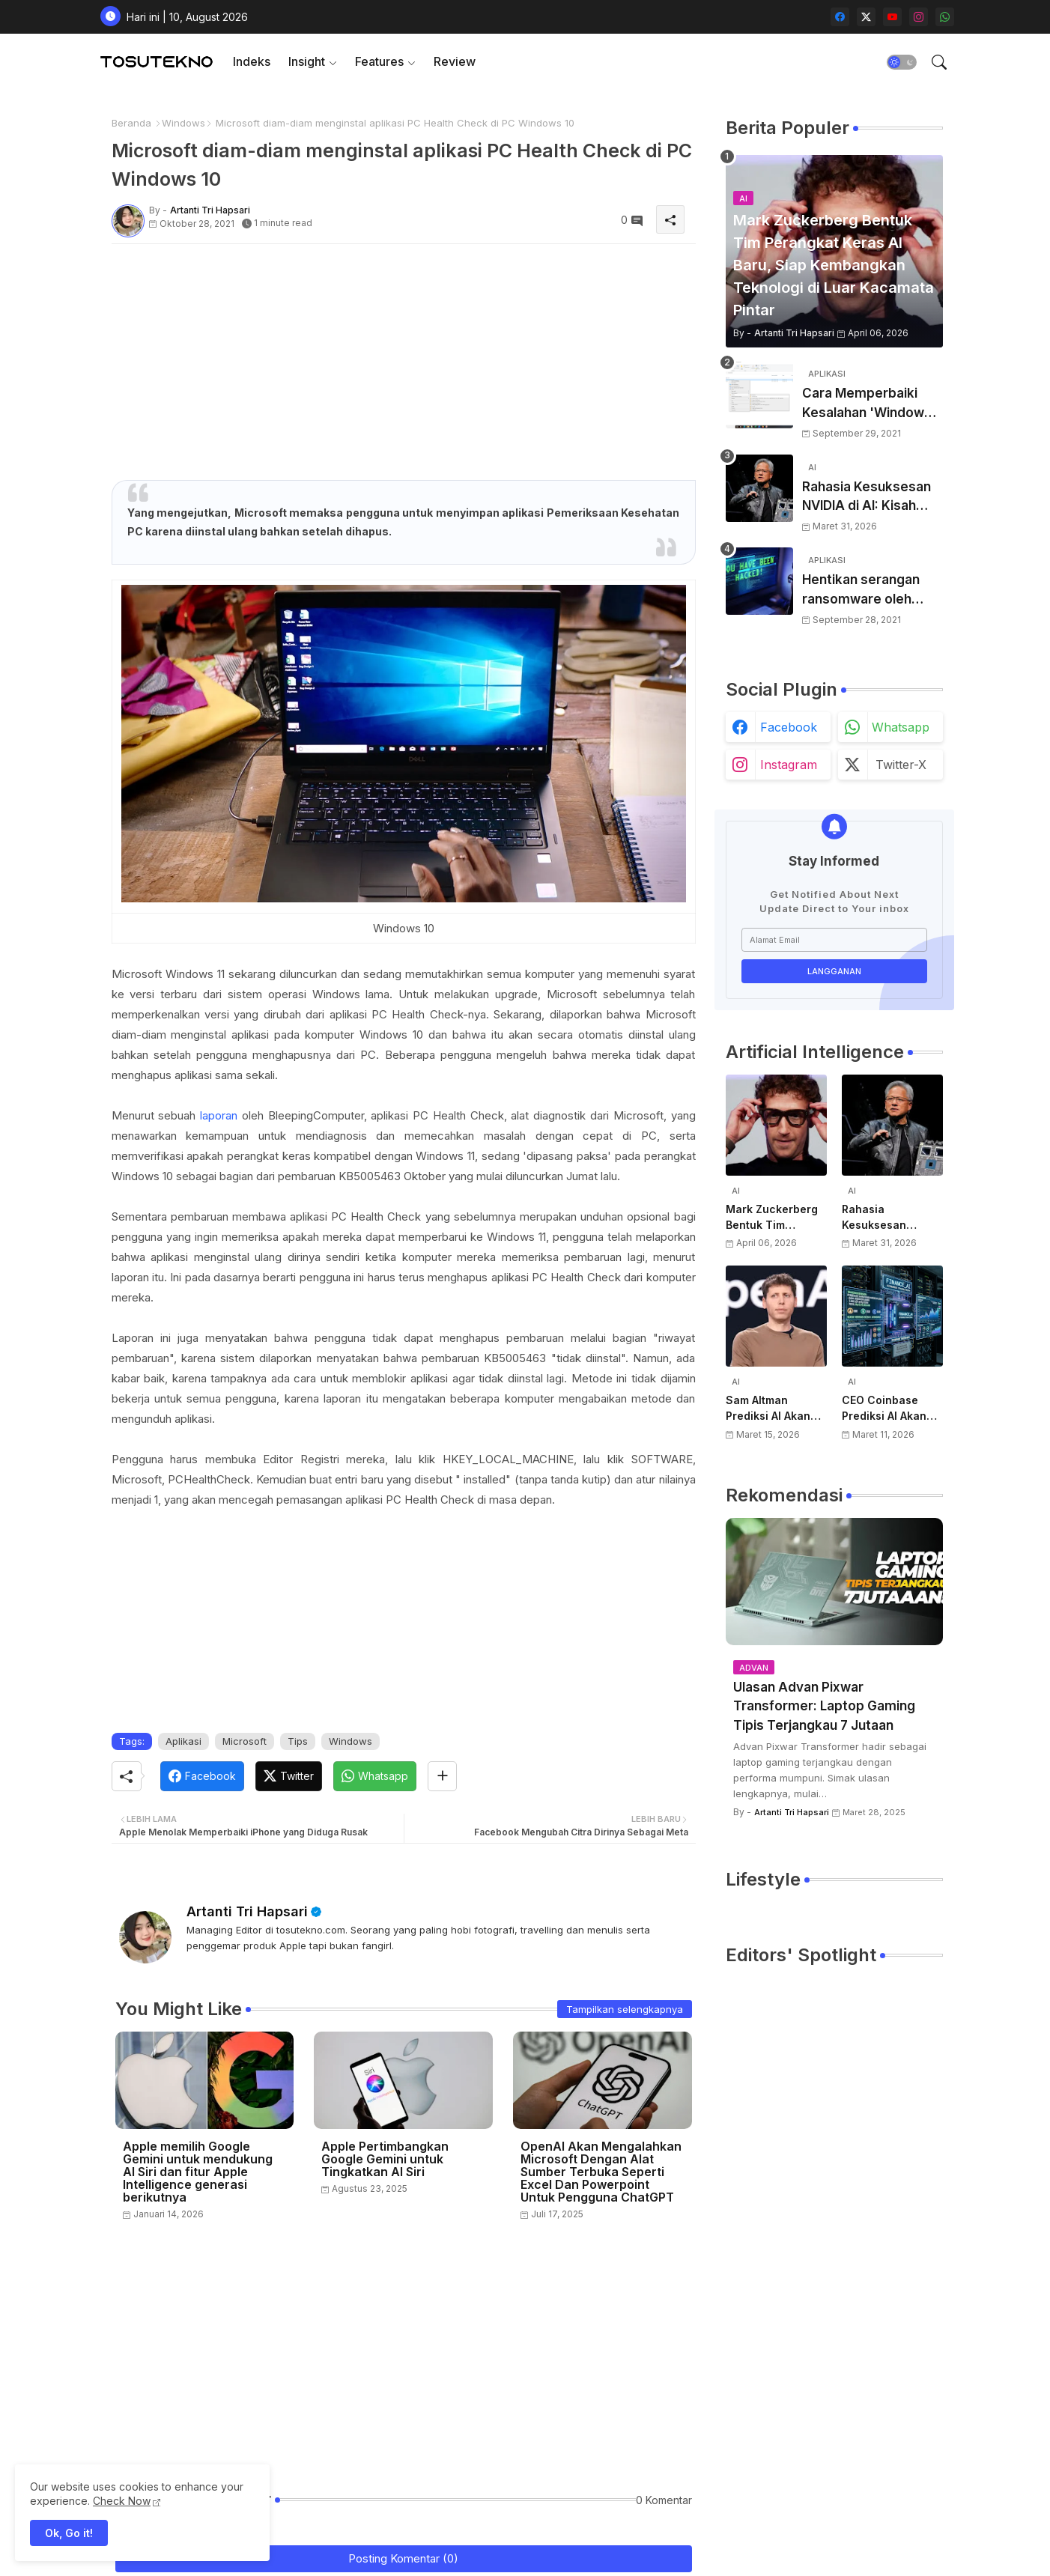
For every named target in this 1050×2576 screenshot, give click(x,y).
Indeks (251, 61)
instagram (788, 764)
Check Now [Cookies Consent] (122, 2500)
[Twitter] (288, 1776)
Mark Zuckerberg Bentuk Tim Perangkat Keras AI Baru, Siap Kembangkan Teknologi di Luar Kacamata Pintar (776, 1218)
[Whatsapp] (374, 1776)
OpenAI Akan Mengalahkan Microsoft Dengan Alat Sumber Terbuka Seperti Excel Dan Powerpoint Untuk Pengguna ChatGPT (601, 2172)
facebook (788, 727)
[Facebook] (202, 1776)
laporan (218, 1115)
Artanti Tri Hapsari (247, 1911)
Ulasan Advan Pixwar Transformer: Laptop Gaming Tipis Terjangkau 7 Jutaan (824, 1706)
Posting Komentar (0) (403, 2558)
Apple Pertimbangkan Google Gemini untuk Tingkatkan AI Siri (385, 2159)
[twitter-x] (866, 16)
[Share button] (442, 1776)
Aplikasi (183, 1741)
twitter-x (900, 764)
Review (455, 61)
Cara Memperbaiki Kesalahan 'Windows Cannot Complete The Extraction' (871, 404)
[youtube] (892, 16)
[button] (902, 62)
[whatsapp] (944, 16)
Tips (298, 1741)
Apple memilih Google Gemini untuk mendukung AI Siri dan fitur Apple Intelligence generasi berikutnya (198, 2172)
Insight (306, 61)
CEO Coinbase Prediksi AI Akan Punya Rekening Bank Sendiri (884, 1409)
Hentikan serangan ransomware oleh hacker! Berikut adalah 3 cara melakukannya (871, 590)
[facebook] (840, 16)
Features (379, 61)
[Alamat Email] (834, 940)
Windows (183, 123)
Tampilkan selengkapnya (624, 2009)
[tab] (251, 62)
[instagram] (918, 16)
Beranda (131, 123)
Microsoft (244, 1741)
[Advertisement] (404, 360)
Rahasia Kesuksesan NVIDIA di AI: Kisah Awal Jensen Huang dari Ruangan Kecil (866, 497)
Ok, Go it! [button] (69, 2533)
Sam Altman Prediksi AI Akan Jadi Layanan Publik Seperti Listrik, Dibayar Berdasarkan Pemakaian (768, 1409)
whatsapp (900, 727)
